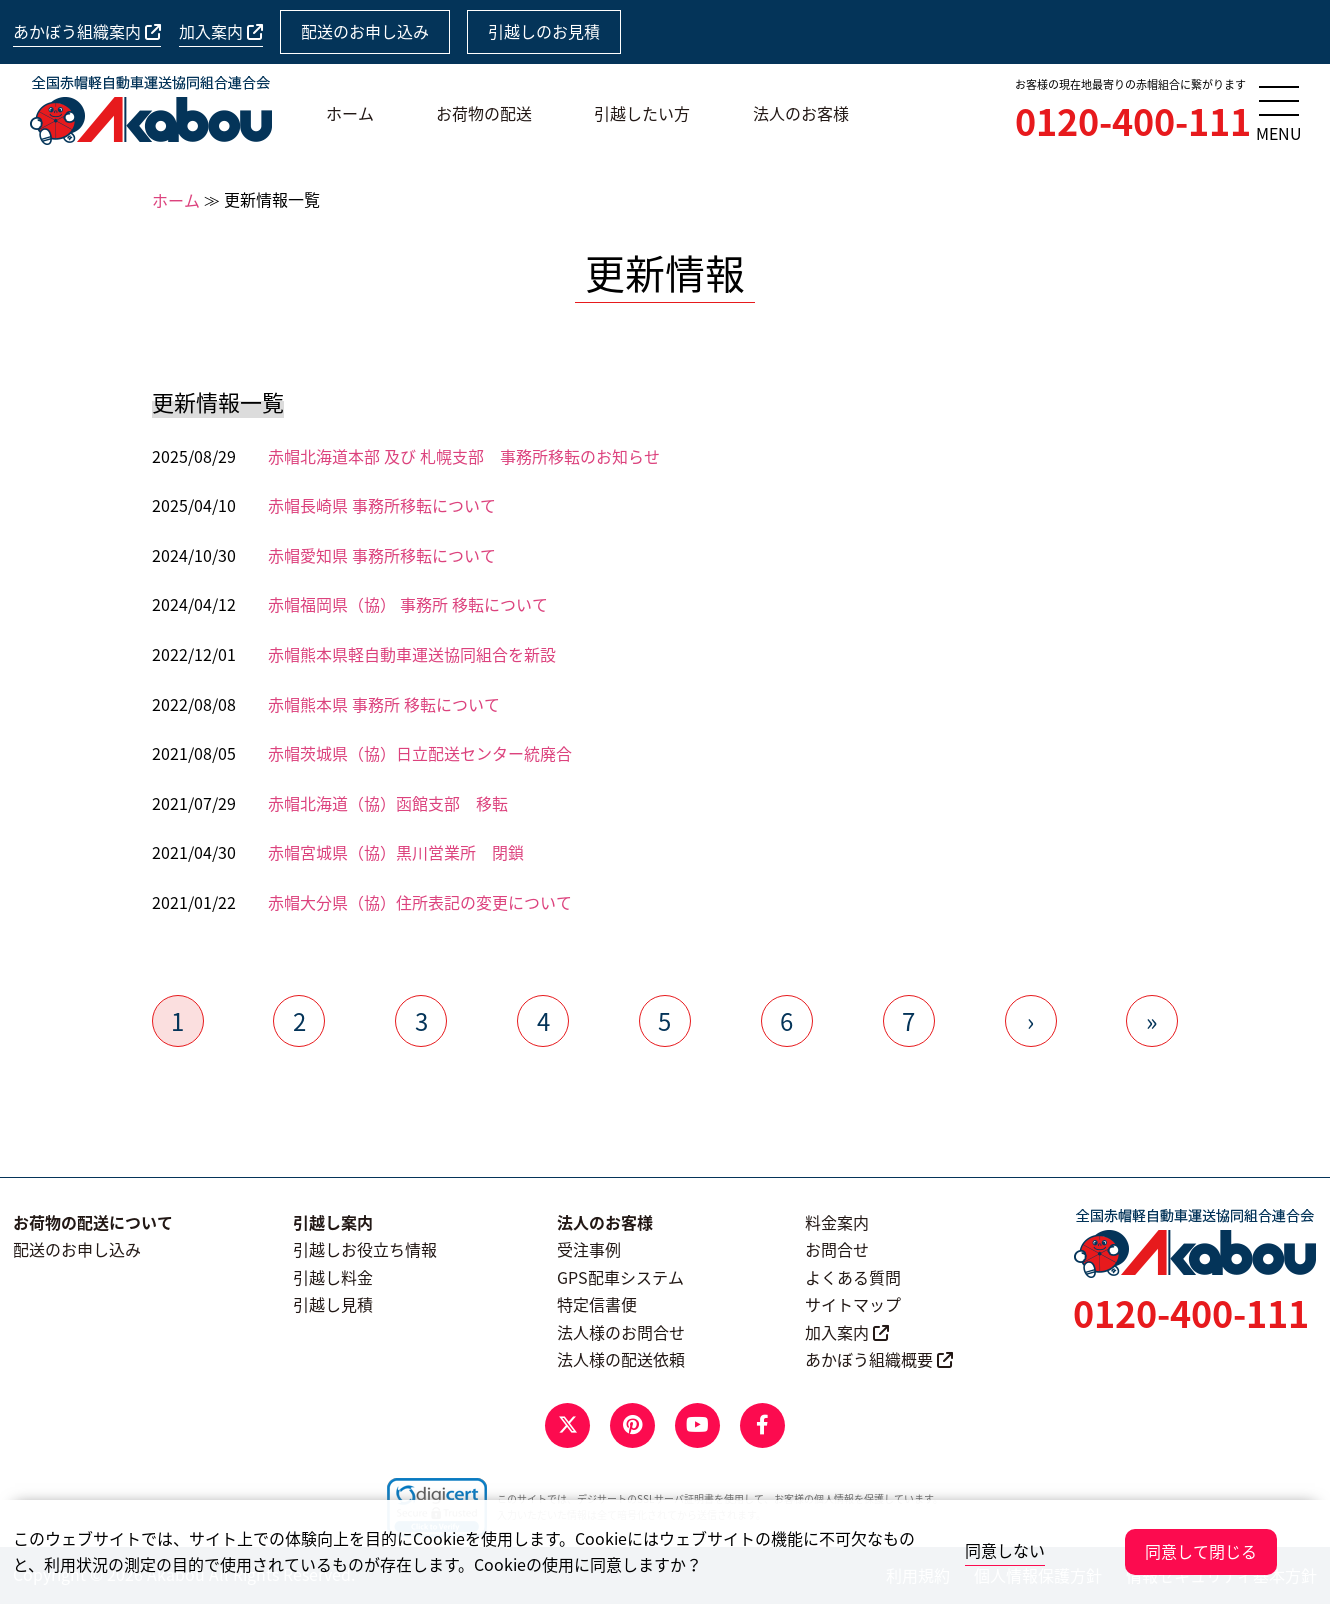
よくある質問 (853, 1277)
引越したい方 (642, 113)
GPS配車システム (620, 1277)
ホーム (350, 113)
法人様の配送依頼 (621, 1359)
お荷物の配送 (484, 113)
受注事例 (589, 1249)
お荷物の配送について (93, 1222)
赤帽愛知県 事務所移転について (382, 555)
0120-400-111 (1133, 121)
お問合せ (837, 1249)
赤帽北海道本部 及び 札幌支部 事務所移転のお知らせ (464, 456)
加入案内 (221, 31)
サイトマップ (853, 1304)
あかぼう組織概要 (879, 1359)
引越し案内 (333, 1222)
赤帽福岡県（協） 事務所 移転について (408, 604)
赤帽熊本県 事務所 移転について (384, 704)
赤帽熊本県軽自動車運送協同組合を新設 (412, 654)
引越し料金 (333, 1277)
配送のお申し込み (365, 31)
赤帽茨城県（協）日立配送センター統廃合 (420, 753)
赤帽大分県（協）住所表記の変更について (420, 902)
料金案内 (837, 1222)
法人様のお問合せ (621, 1332)
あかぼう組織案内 (87, 31)
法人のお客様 (801, 113)
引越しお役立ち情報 (365, 1249)
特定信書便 (597, 1304)
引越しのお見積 (544, 31)
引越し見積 (333, 1304)
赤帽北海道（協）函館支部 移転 (388, 803)
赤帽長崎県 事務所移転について (382, 505)
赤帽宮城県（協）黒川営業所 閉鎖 (396, 852)
